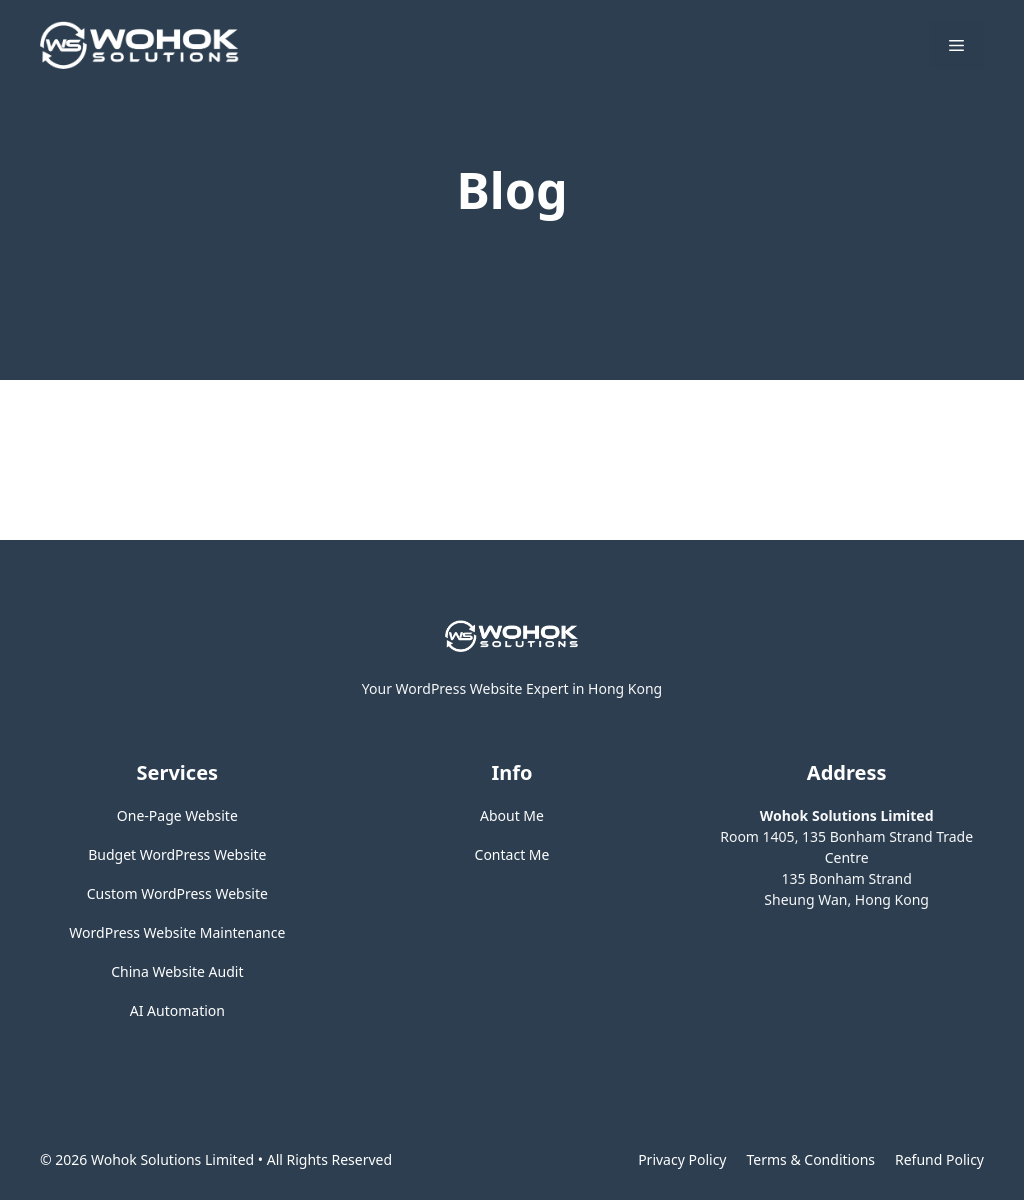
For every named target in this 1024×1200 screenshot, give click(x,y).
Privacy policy (682, 1159)
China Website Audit (177, 971)
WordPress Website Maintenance (177, 932)
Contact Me (512, 854)
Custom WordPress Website (177, 893)
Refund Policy (939, 1159)
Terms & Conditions (811, 1159)
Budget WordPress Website (177, 854)
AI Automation (177, 1010)
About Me (512, 815)
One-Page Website (177, 815)
